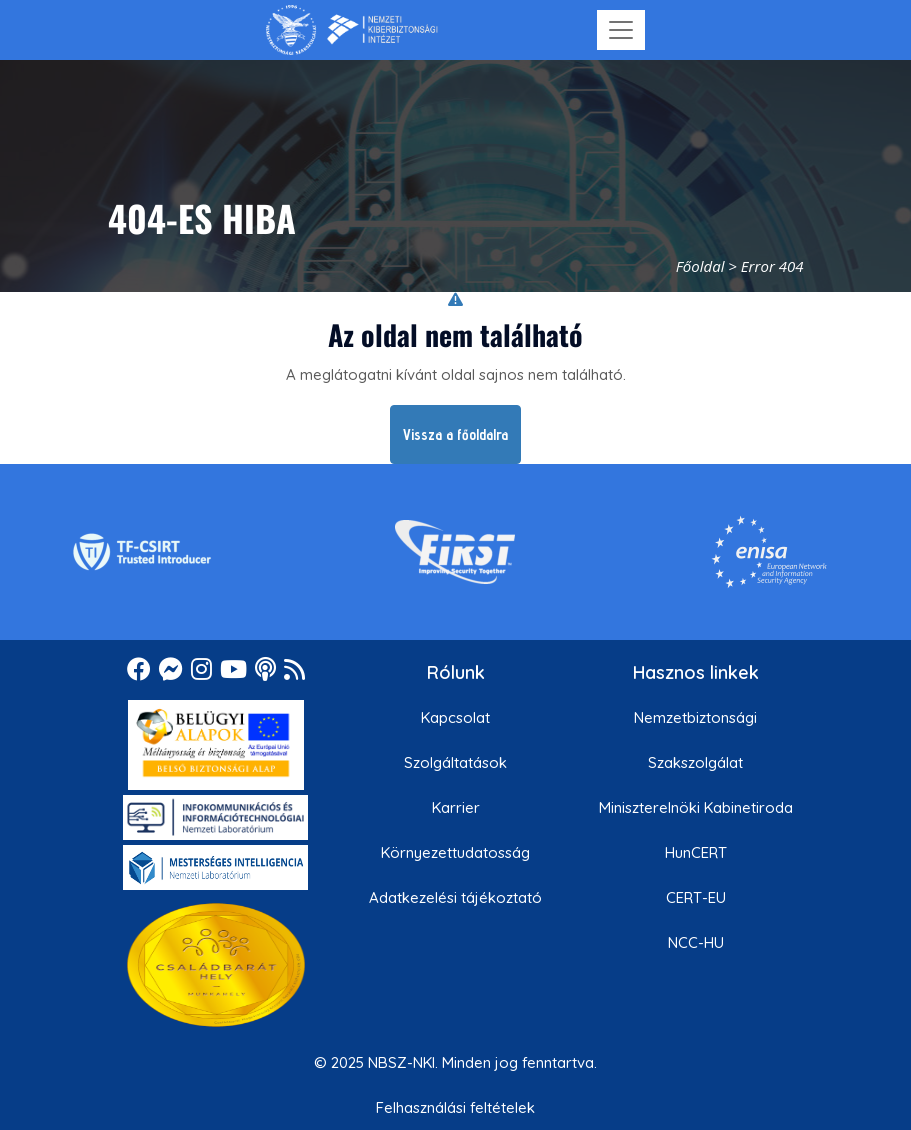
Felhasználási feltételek (455, 1107)
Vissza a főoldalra (455, 434)
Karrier (456, 807)
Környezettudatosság (455, 852)
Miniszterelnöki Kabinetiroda (696, 807)
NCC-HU (696, 942)
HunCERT (696, 852)
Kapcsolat (455, 717)
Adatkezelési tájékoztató (455, 897)
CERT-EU (696, 897)
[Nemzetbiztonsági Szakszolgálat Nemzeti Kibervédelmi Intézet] (351, 30)
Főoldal (700, 266)
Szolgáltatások (455, 762)
